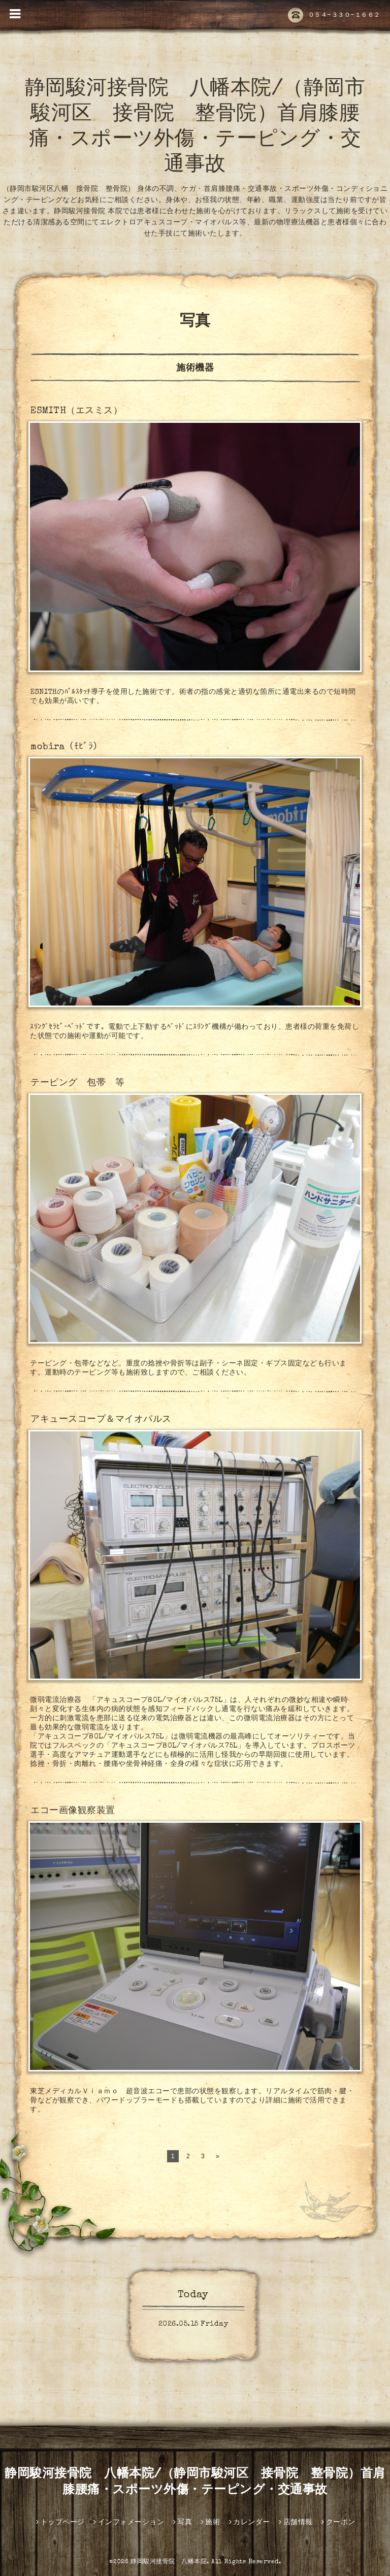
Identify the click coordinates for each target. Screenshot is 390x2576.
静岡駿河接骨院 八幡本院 (169, 2562)
